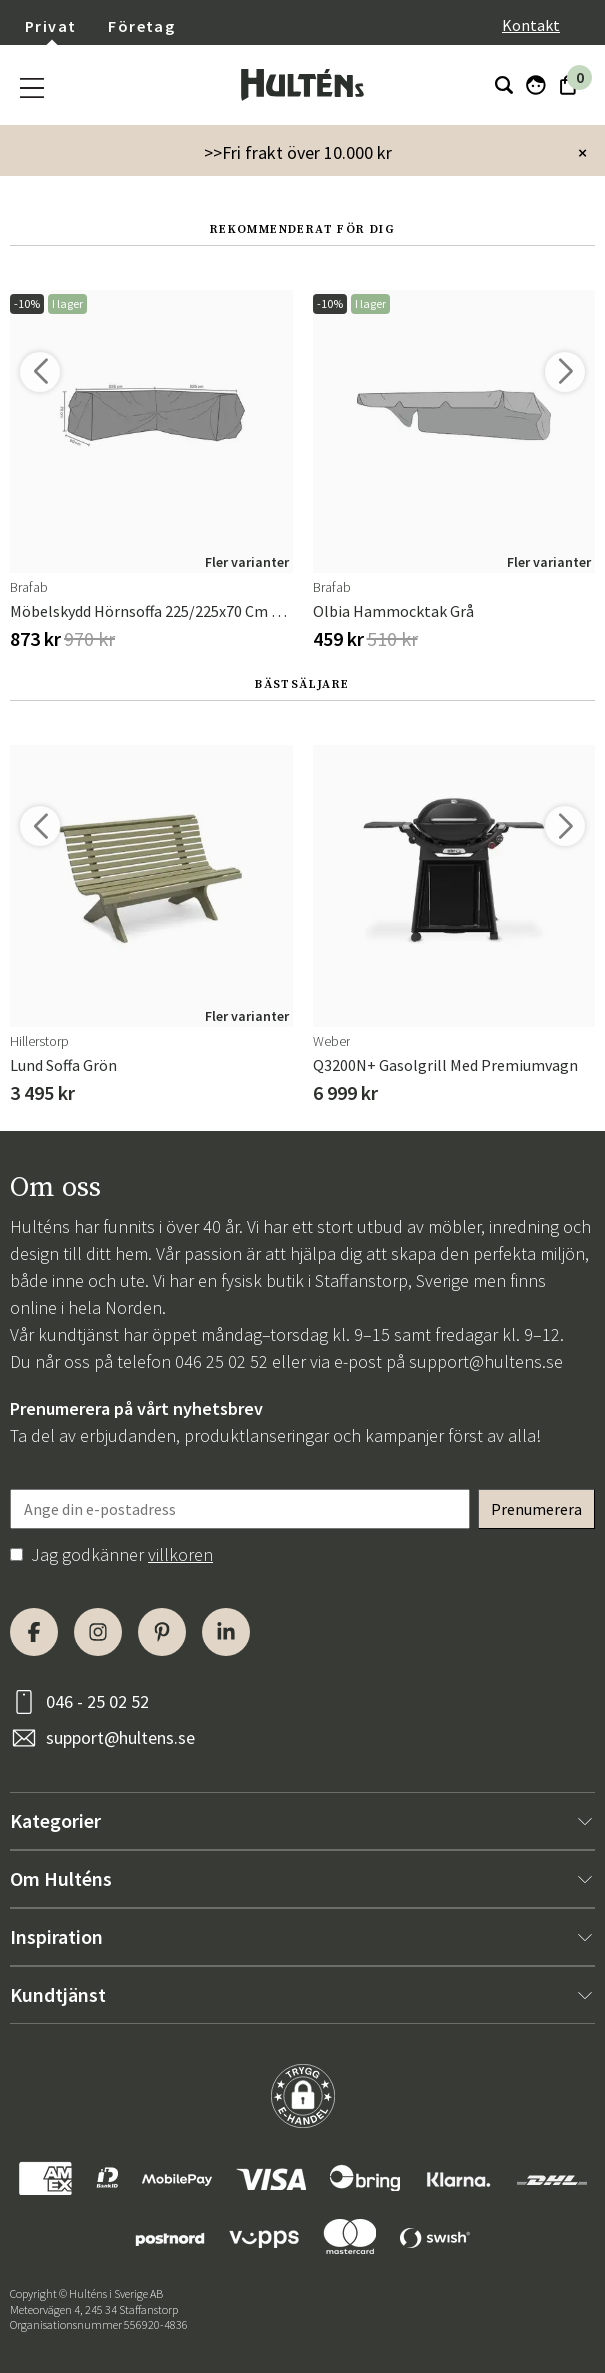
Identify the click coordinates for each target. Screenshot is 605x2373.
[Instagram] (98, 1632)
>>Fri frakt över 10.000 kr (298, 152)
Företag (141, 26)
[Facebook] (34, 1632)
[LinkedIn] (226, 1632)
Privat (50, 26)
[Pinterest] (162, 1632)
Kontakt (531, 25)
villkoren (180, 1554)
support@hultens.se (486, 1361)
